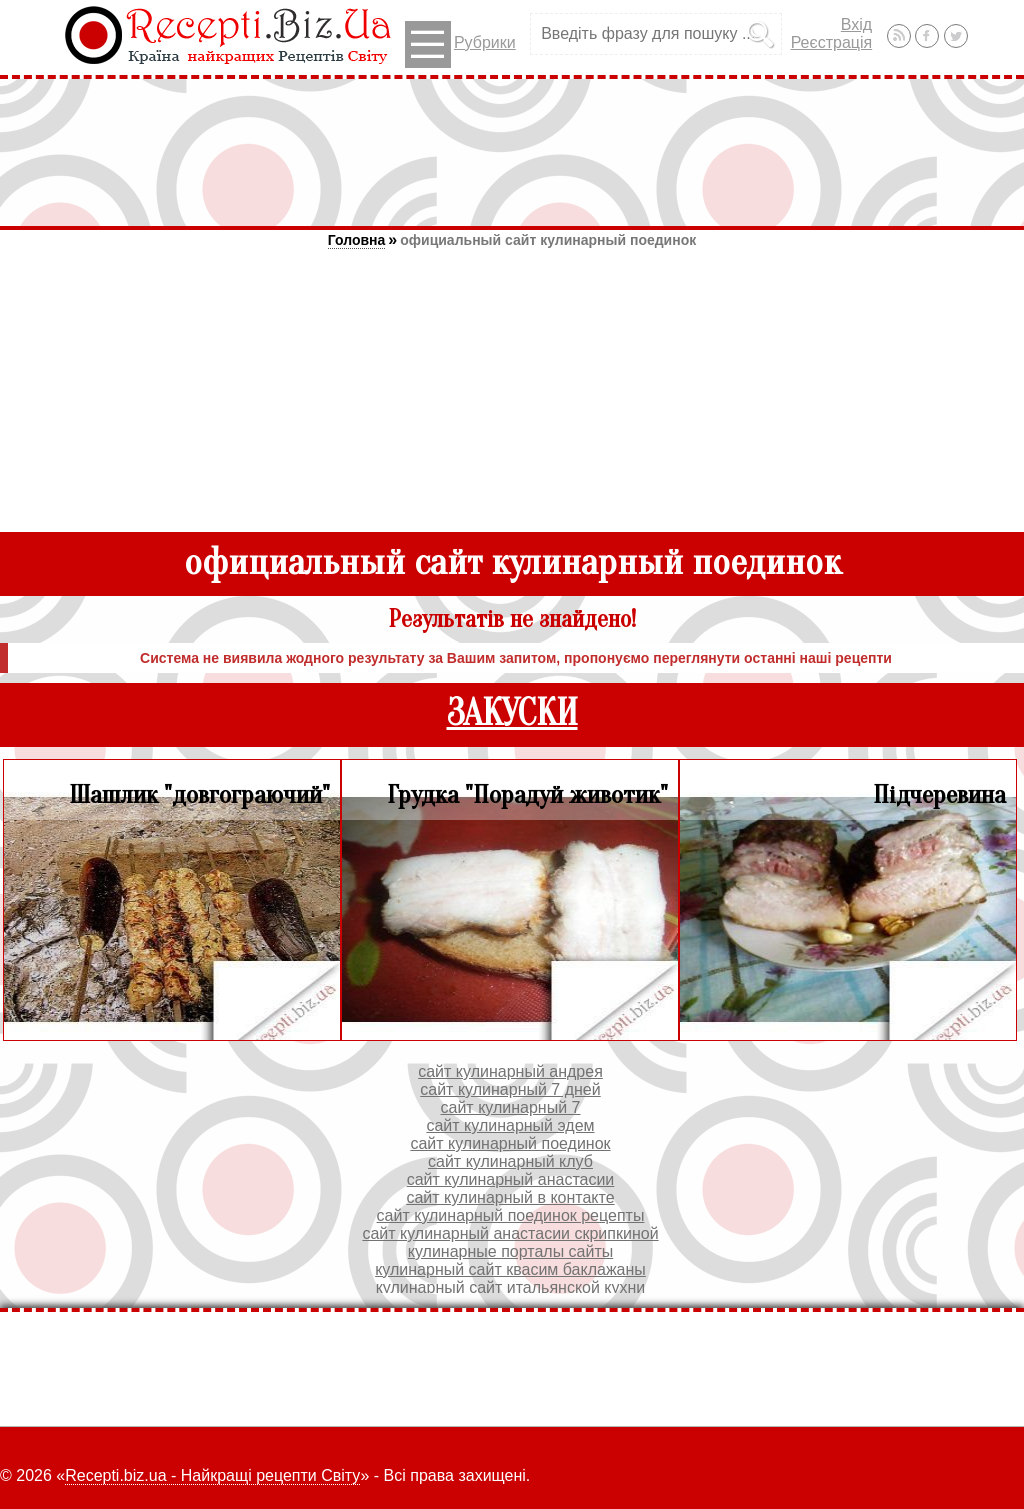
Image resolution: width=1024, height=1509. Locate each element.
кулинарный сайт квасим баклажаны (510, 1269)
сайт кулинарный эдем (510, 1125)
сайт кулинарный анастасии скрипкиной (510, 1233)
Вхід (856, 24)
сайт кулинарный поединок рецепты (511, 1215)
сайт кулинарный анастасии (511, 1179)
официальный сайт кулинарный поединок (548, 240)
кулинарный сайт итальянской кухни (511, 1287)
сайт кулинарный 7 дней (510, 1089)
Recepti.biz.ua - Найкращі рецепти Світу (212, 1475)
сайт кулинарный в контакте (510, 1197)
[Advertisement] (512, 152)
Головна (357, 240)
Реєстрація (832, 42)
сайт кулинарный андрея (510, 1071)
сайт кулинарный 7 (511, 1107)
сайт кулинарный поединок (510, 1143)
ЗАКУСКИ (512, 713)
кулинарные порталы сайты (511, 1251)
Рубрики (460, 44)
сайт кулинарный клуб (510, 1161)
